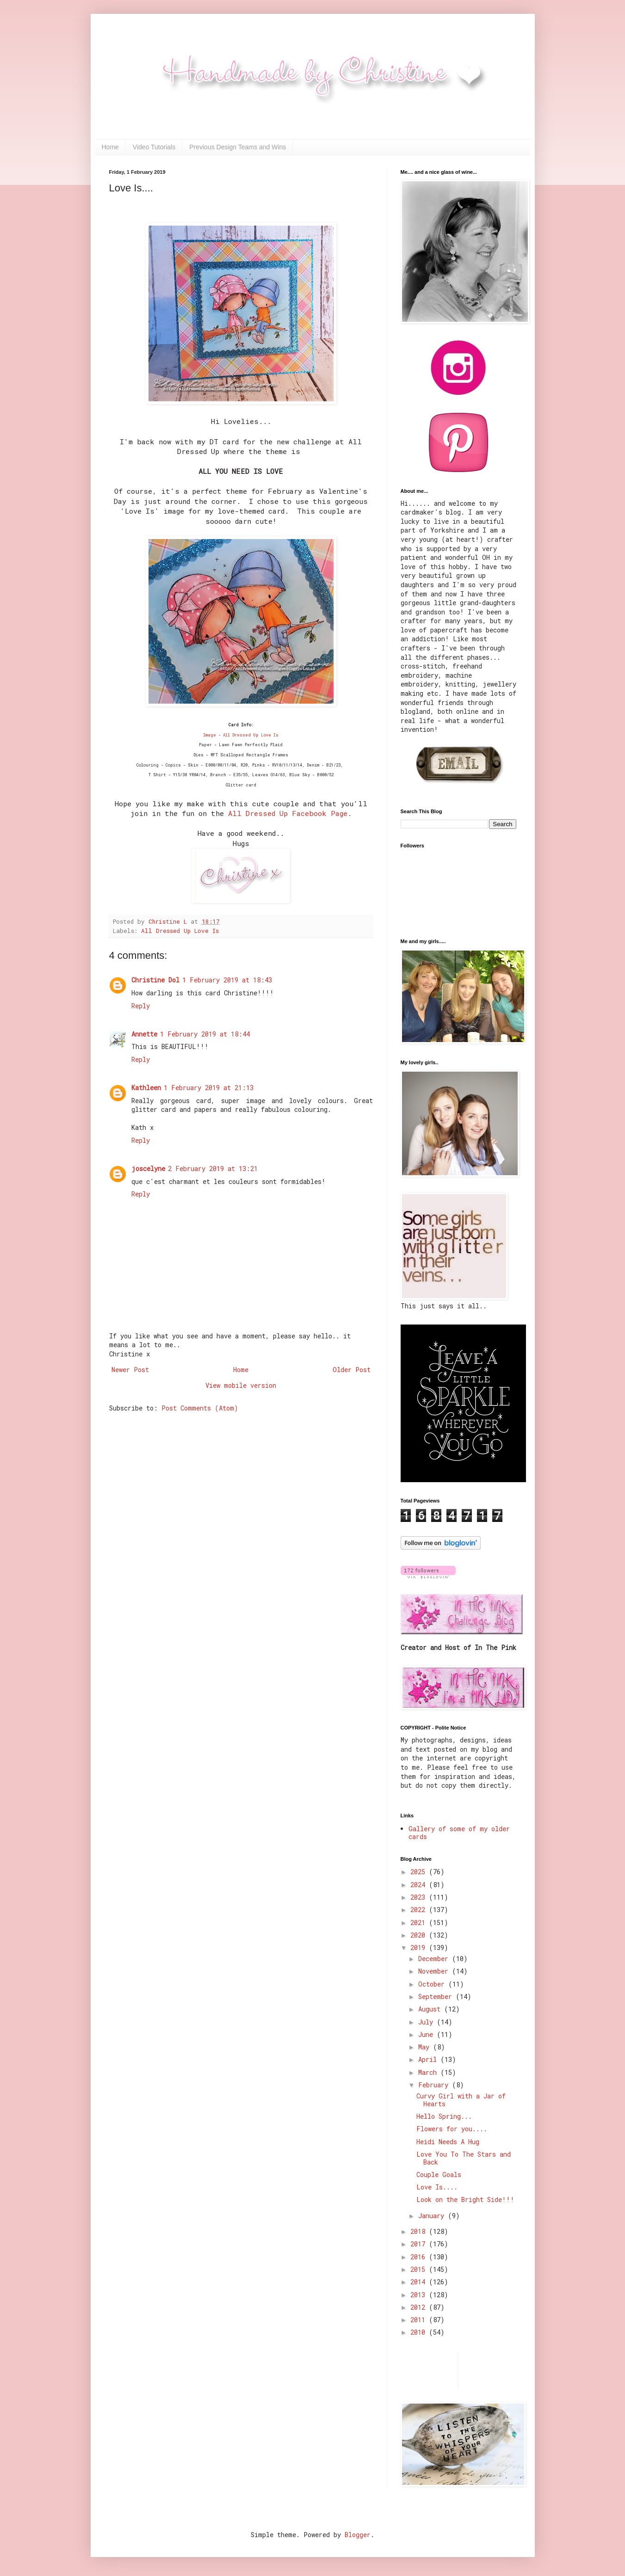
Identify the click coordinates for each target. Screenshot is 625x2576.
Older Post (352, 1369)
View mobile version (240, 1385)
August (431, 2009)
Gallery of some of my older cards (459, 1832)
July (427, 2022)
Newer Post (130, 1369)
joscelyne (148, 1168)
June (427, 2034)
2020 (419, 1935)
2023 (419, 1897)
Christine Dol (155, 979)
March (429, 2072)
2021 (419, 1922)
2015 (419, 2269)
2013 (419, 2294)
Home (110, 147)
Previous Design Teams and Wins (237, 147)
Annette (144, 1034)
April (429, 2059)
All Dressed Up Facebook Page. (290, 813)
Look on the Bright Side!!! (465, 2199)
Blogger (358, 2534)
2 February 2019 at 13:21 (213, 1168)
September (437, 1996)
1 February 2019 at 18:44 (205, 1034)
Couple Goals (438, 2174)
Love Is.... (437, 2187)
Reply (140, 1005)
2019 (419, 1947)
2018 (419, 2231)
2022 (419, 1909)
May (425, 2046)
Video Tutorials (154, 147)
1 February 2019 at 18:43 (227, 979)
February (435, 2084)
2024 (419, 1884)
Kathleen (146, 1087)
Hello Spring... (444, 2116)
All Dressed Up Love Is (180, 930)
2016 (419, 2256)
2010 (419, 2332)
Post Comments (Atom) (199, 1408)
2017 (419, 2243)
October (433, 1984)
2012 (419, 2307)
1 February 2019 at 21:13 (209, 1087)
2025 (419, 1871)
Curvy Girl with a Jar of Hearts (461, 2099)
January (433, 2215)
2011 (419, 2319)
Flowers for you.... (451, 2128)
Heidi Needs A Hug (447, 2141)
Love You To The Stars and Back (463, 2158)
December (435, 1958)
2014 (419, 2281)
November (435, 1971)
